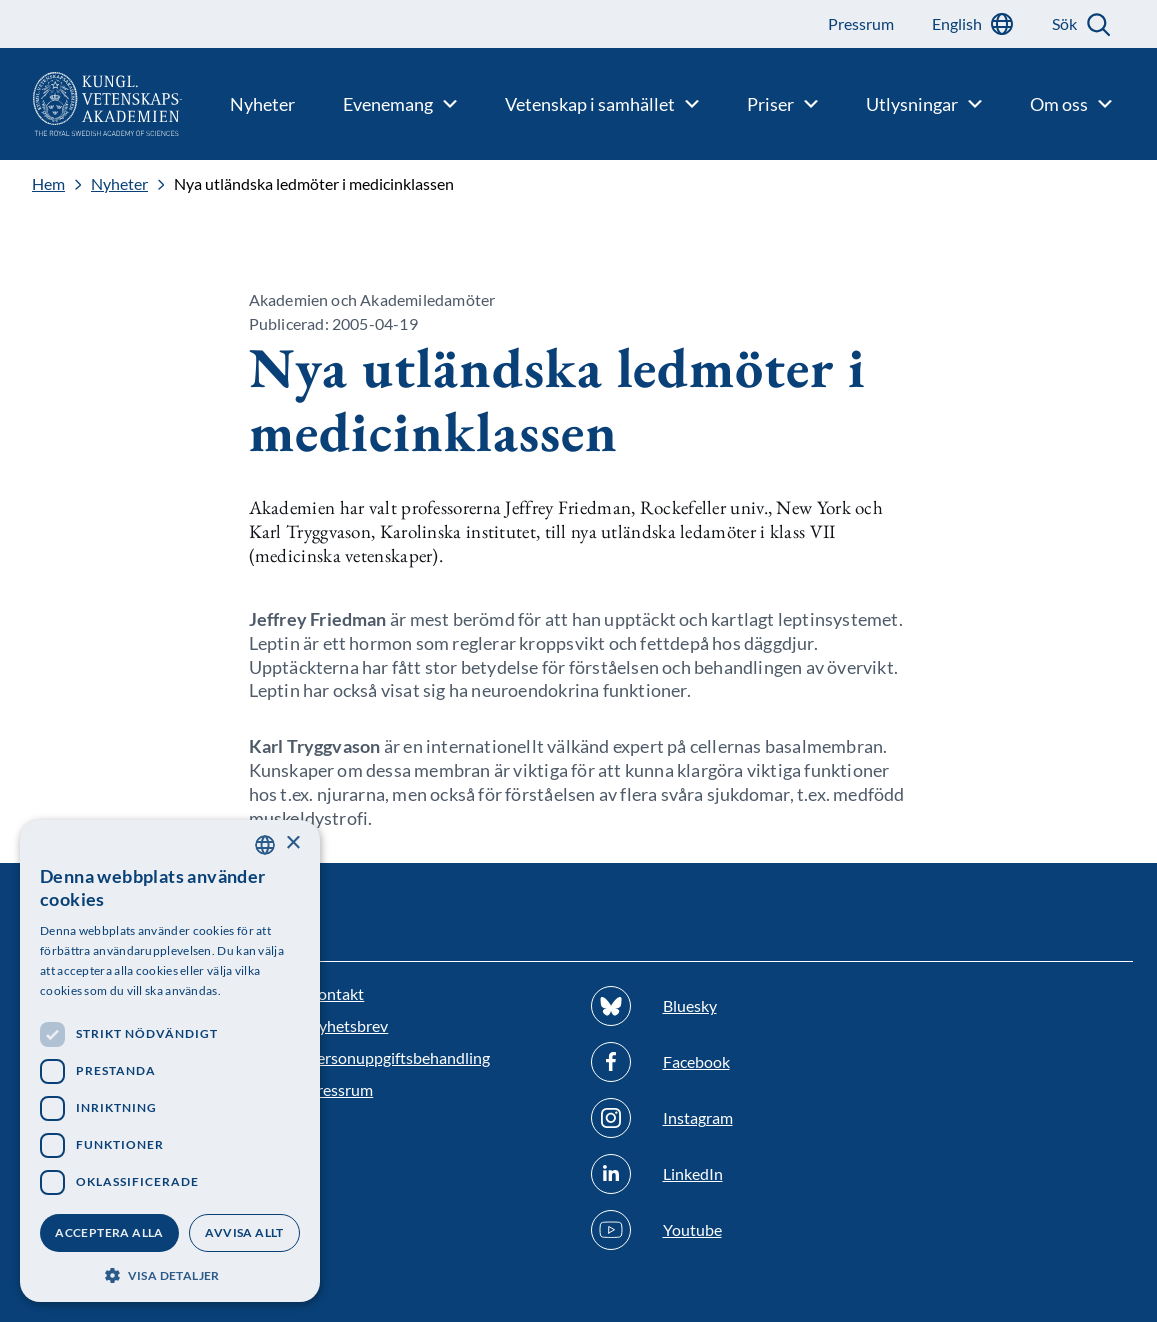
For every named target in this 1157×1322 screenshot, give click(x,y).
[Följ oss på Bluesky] (720, 1006)
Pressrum (340, 1089)
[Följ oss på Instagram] (720, 1118)
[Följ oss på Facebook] (720, 1062)
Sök (1064, 23)
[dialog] (170, 1061)
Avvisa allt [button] (244, 1232)
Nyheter (119, 184)
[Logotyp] (91, 104)
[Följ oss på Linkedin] (720, 1174)
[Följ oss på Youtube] (720, 1230)
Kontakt (335, 993)
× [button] (292, 843)
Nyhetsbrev (347, 1025)
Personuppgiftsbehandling (398, 1057)
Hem (48, 184)
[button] (170, 1273)
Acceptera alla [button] (109, 1232)
